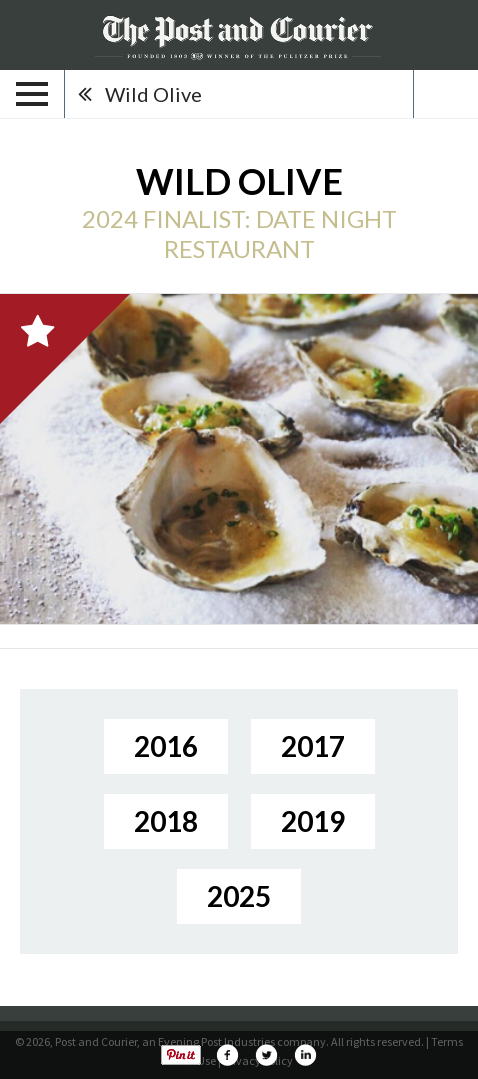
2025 (239, 896)
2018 (166, 821)
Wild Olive (153, 94)
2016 (166, 746)
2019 (313, 821)
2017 (313, 746)
